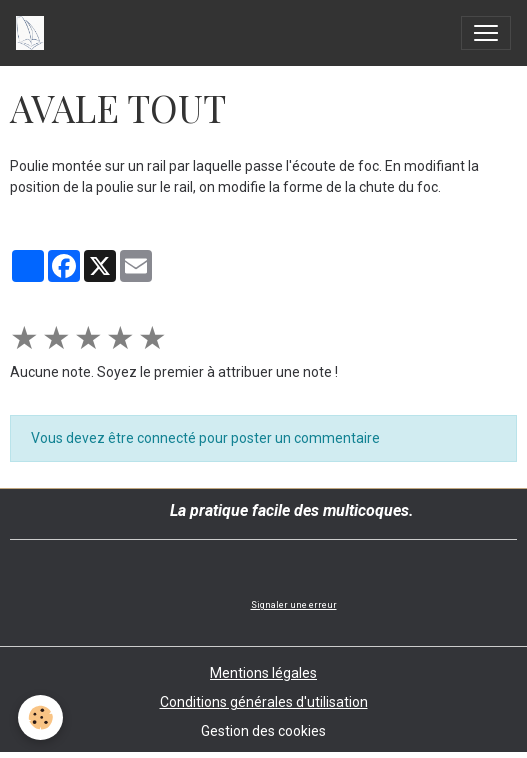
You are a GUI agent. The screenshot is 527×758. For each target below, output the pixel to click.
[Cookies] (40, 717)
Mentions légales (263, 673)
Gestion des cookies (263, 731)
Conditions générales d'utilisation (264, 702)
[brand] (34, 33)
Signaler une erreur (294, 605)
